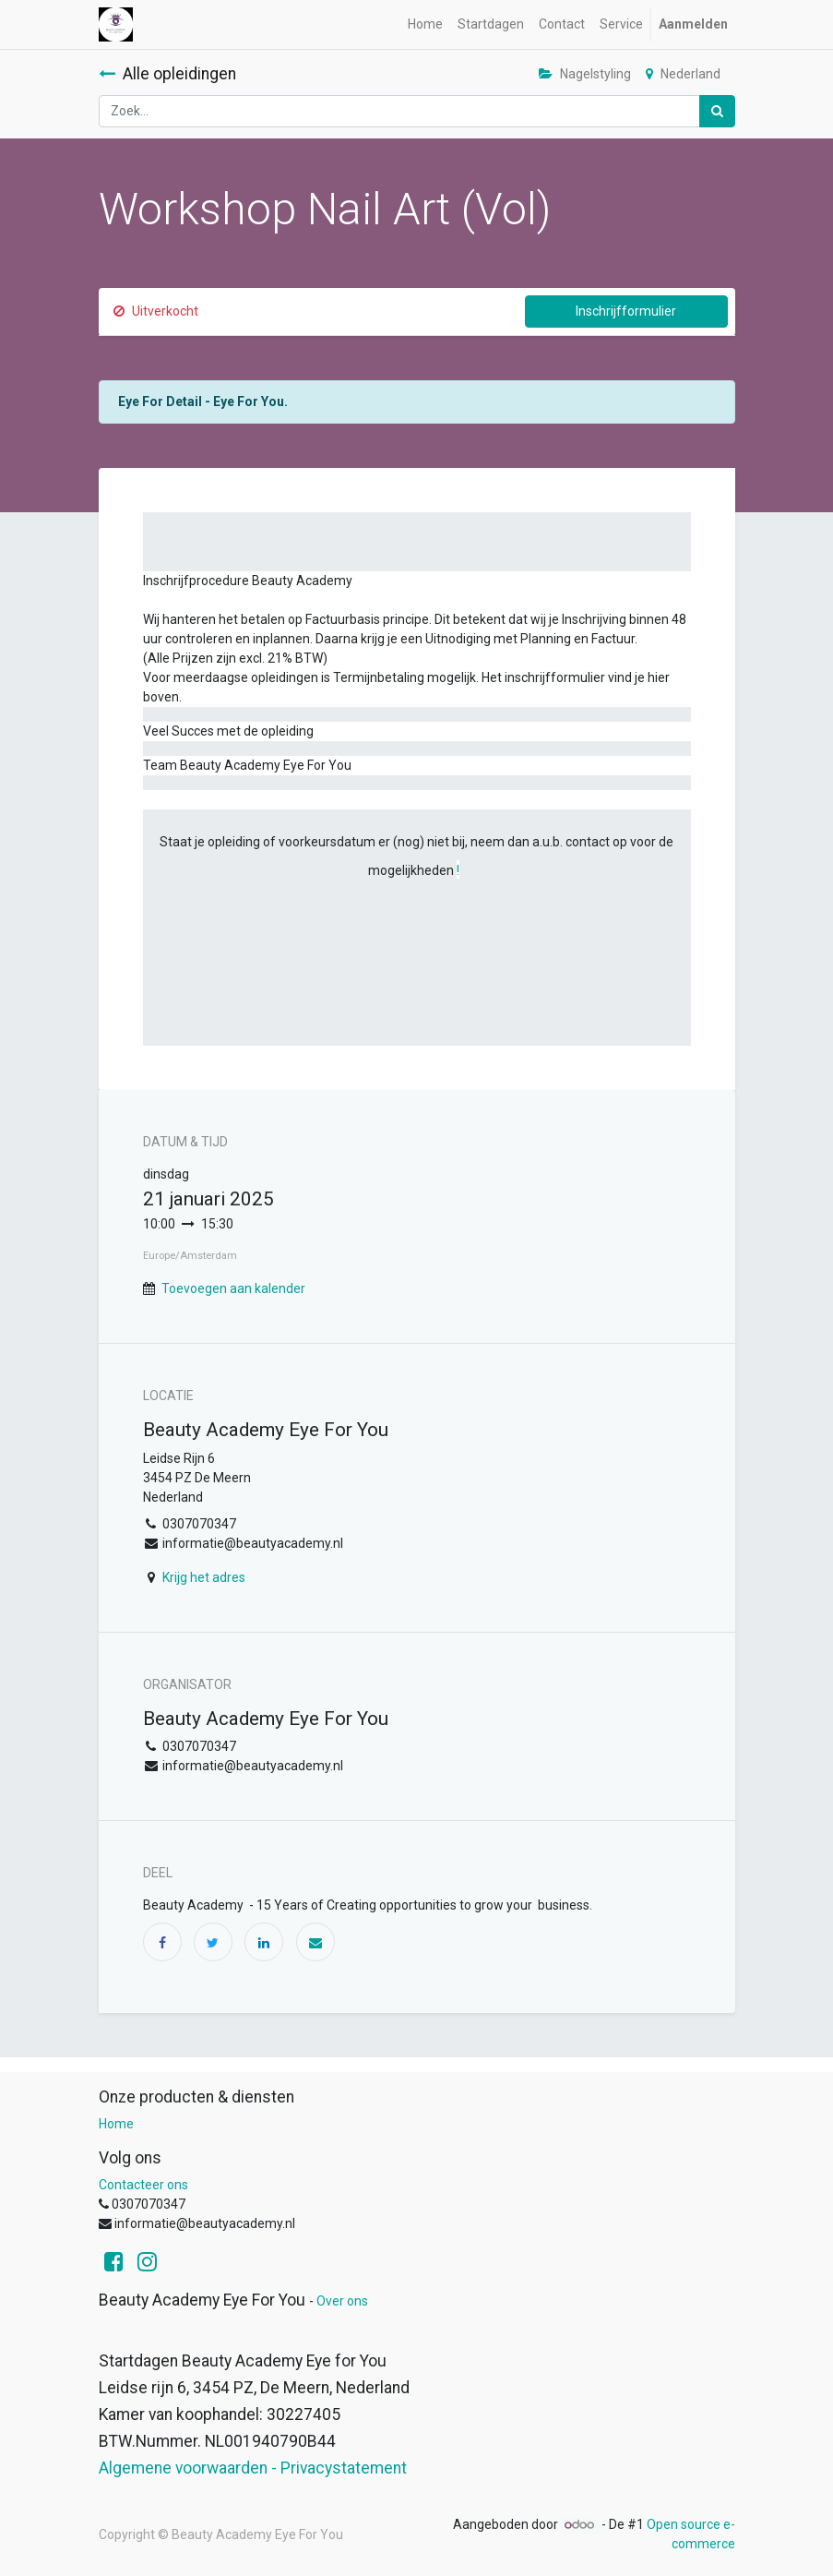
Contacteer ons (143, 2184)
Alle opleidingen (167, 74)
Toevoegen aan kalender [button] (233, 1288)
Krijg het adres (203, 1577)
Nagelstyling (585, 73)
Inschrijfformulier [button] (626, 311)
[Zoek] (717, 111)
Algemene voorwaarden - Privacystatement (253, 2468)
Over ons (342, 2301)
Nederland (683, 73)
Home (116, 2123)
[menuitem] (425, 24)
